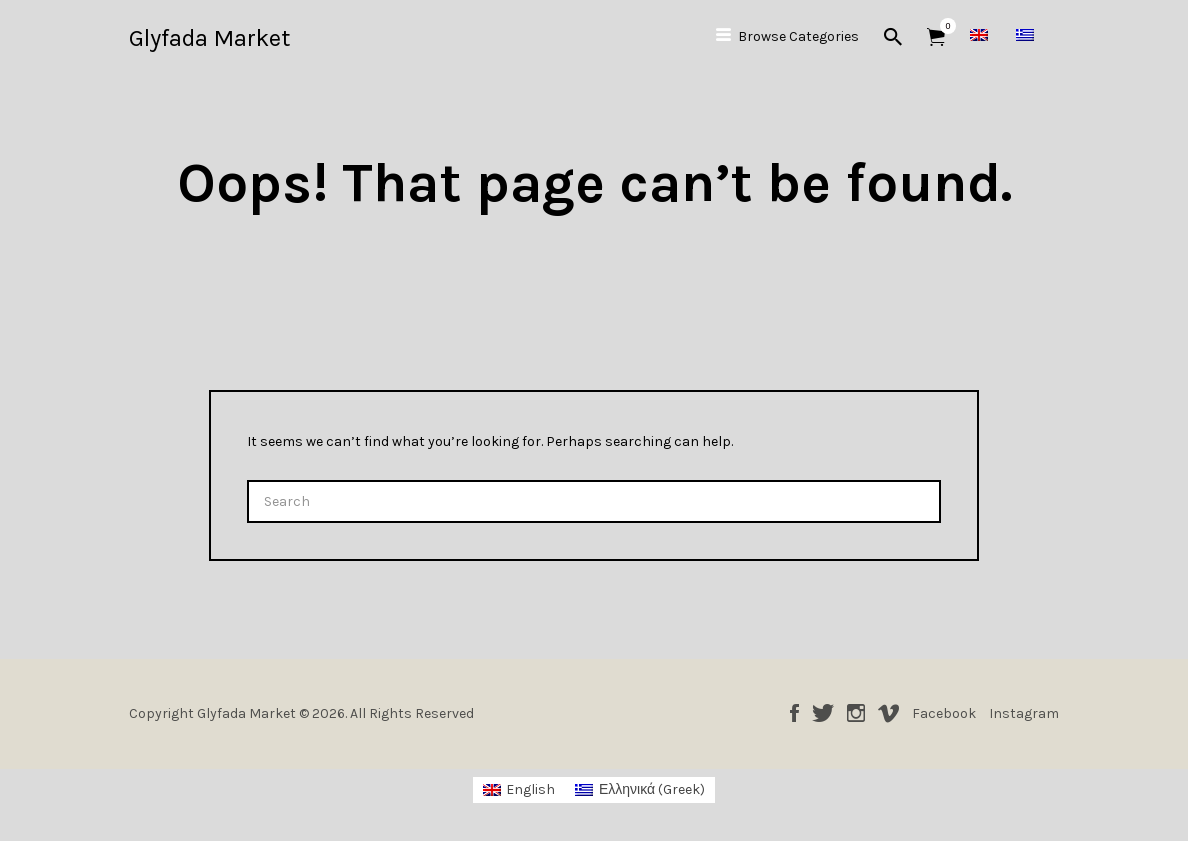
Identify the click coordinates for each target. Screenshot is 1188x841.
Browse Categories (798, 36)
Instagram (856, 713)
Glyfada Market (209, 38)
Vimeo (888, 713)
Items (942, 26)
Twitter (823, 713)
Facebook (794, 713)
